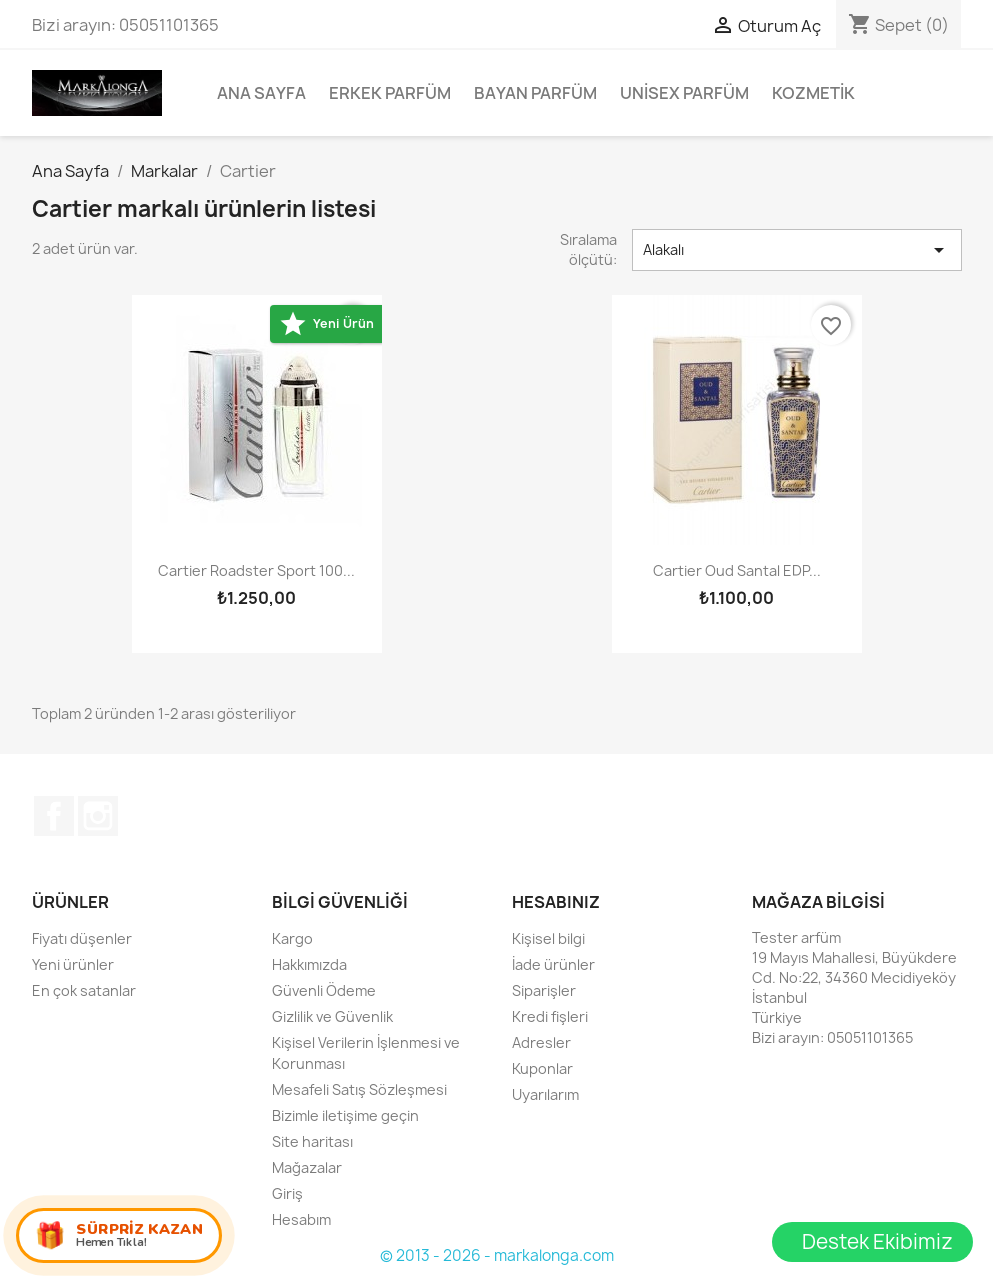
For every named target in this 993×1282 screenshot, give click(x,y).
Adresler (541, 1042)
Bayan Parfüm (535, 93)
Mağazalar (307, 1167)
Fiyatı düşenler (82, 938)
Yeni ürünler (73, 964)
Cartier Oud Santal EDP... (737, 570)
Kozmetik (813, 93)
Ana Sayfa (261, 93)
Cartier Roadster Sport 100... (256, 570)
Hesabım (301, 1219)
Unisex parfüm (684, 93)
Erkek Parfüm (390, 93)
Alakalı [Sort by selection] (797, 250)
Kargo (292, 938)
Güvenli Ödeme (324, 990)
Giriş (287, 1193)
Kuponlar (542, 1068)
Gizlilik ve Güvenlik (332, 1016)
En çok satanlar (84, 990)
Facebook (54, 816)
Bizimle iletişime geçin (345, 1115)
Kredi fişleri (550, 1016)
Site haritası (312, 1141)
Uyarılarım (545, 1094)
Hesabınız (556, 902)
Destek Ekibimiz (877, 1241)
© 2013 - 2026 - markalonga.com (497, 1255)
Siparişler (544, 990)
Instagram (98, 816)
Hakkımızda (309, 964)
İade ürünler (553, 964)
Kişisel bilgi (548, 938)
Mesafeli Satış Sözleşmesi (359, 1089)
